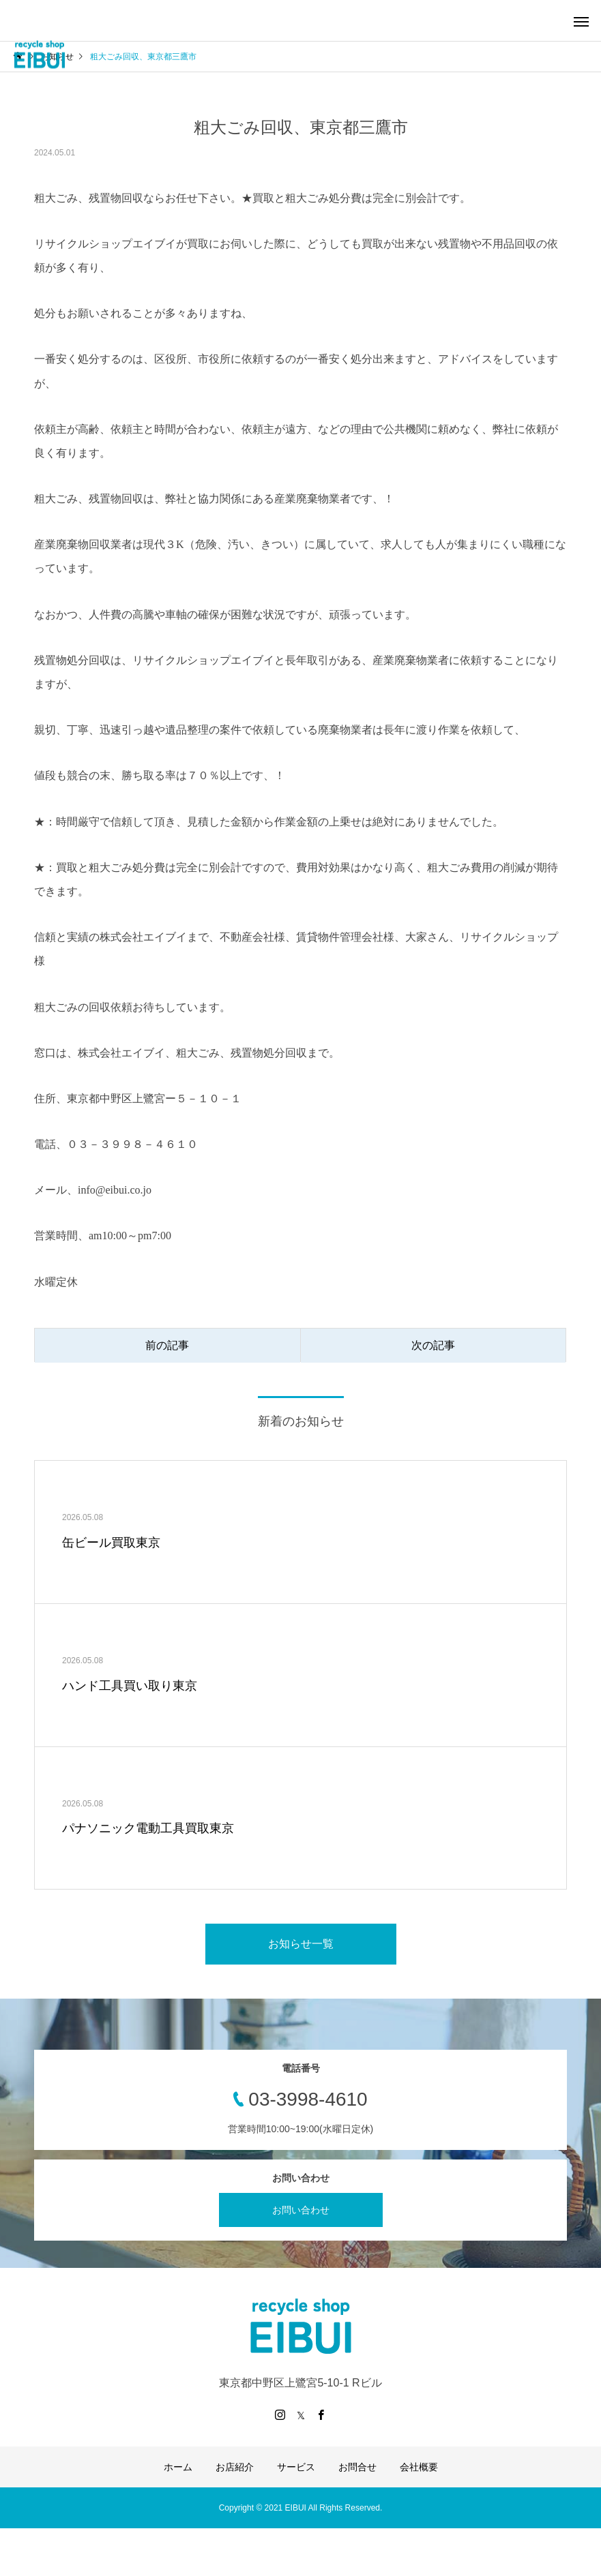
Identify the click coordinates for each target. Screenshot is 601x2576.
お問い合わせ (300, 2209)
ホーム (178, 2466)
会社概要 (419, 2466)
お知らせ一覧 (301, 1944)
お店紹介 (235, 2466)
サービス (296, 2466)
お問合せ (357, 2466)
